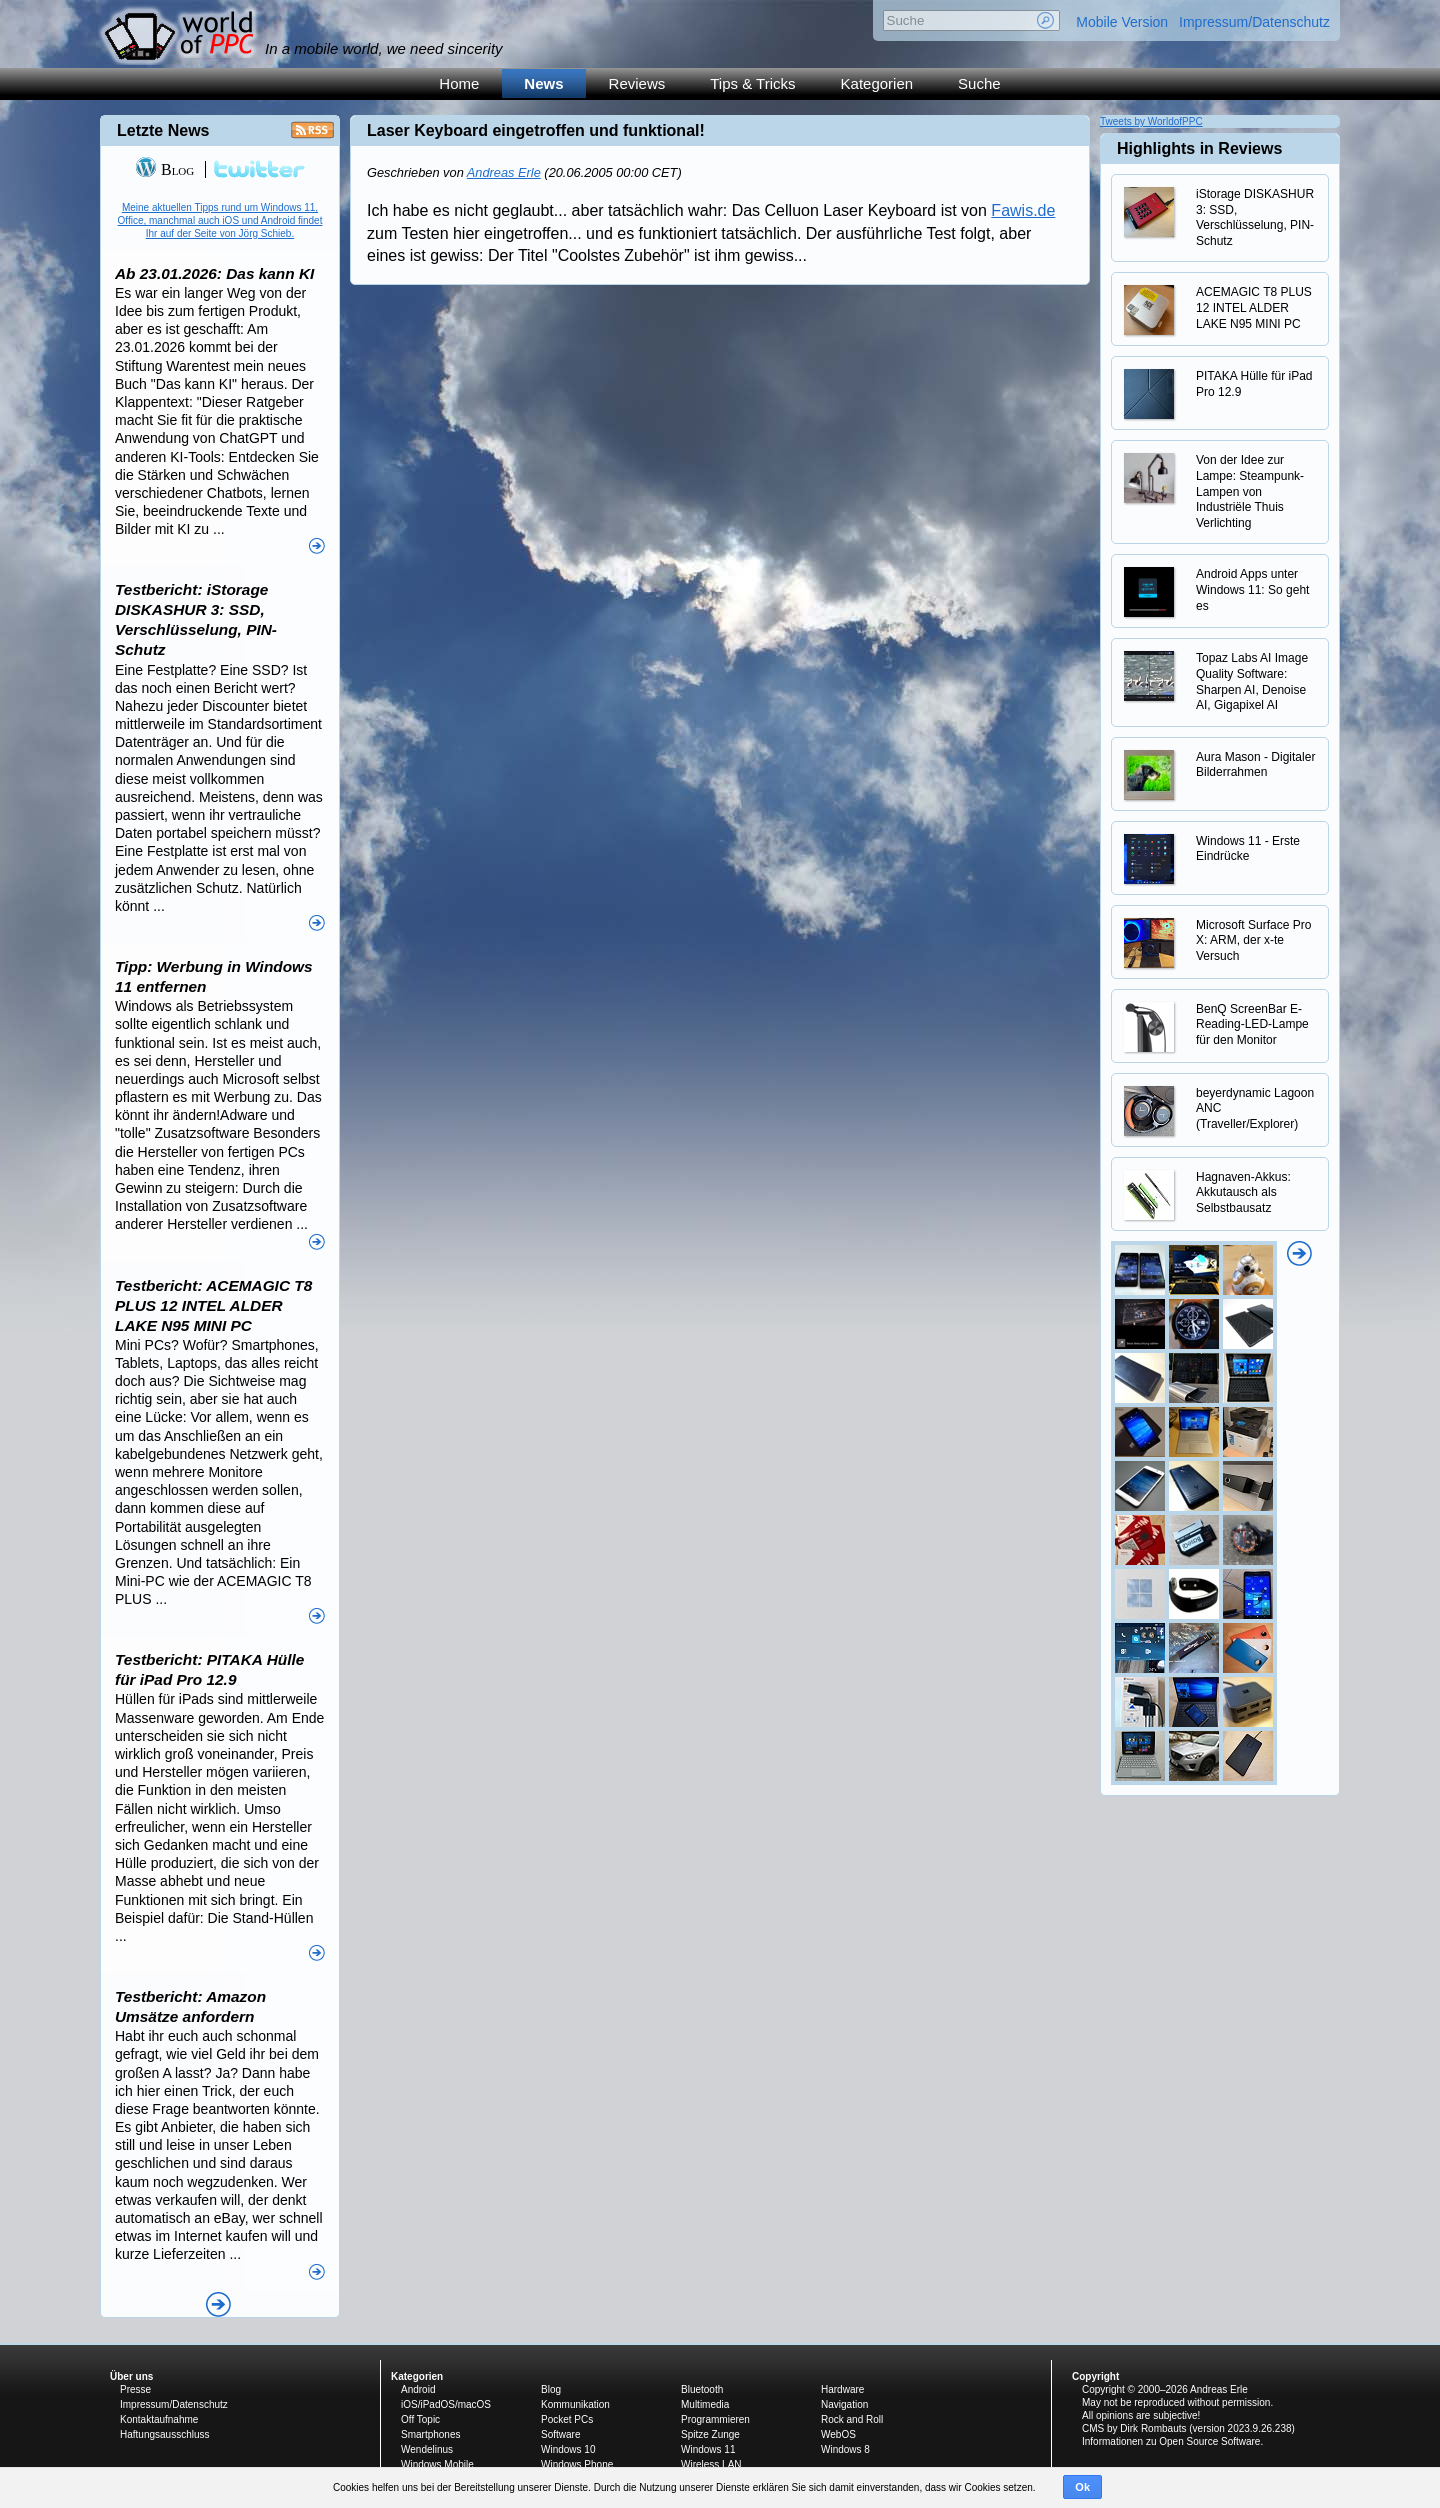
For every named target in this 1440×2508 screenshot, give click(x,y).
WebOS (838, 2434)
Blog (164, 169)
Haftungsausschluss (165, 2434)
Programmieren (715, 2419)
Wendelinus (427, 2449)
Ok (1082, 2487)
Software (560, 2434)
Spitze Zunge (710, 2434)
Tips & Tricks (752, 83)
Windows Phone (577, 2464)
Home (459, 83)
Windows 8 (845, 2449)
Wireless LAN (711, 2464)
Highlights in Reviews (1199, 148)
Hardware (842, 2389)
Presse (135, 2389)
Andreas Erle (504, 172)
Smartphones (430, 2434)
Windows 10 (568, 2449)
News (543, 83)
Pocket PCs (567, 2419)
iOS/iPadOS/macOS (446, 2404)
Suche (979, 83)
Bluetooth (702, 2389)
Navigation (844, 2404)
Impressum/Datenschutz (1254, 22)
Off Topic (420, 2419)
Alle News (218, 2304)
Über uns (131, 2376)
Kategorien (877, 83)
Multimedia (705, 2404)
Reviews (637, 83)
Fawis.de (1023, 210)
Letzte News (163, 130)
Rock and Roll (852, 2419)
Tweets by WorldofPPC (1151, 121)
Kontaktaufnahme (159, 2419)
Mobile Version (1122, 22)
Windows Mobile (437, 2464)
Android (418, 2389)
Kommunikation (575, 2404)
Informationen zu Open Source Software (1171, 2441)
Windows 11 (708, 2449)
